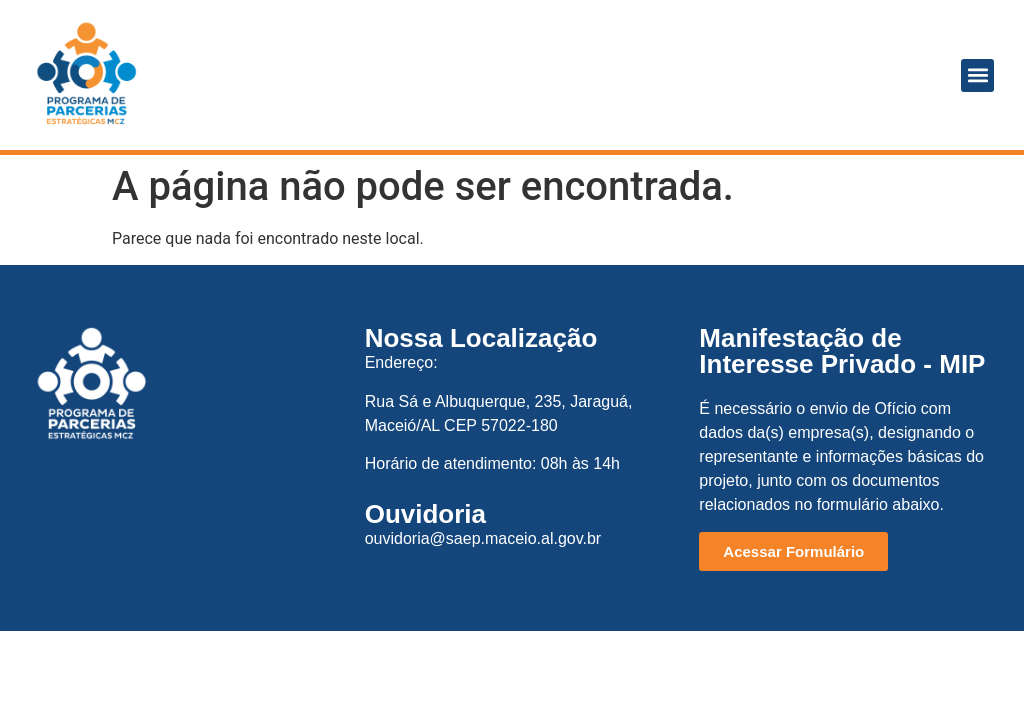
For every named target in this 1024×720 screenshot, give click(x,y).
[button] (977, 75)
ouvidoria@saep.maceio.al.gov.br (483, 538)
